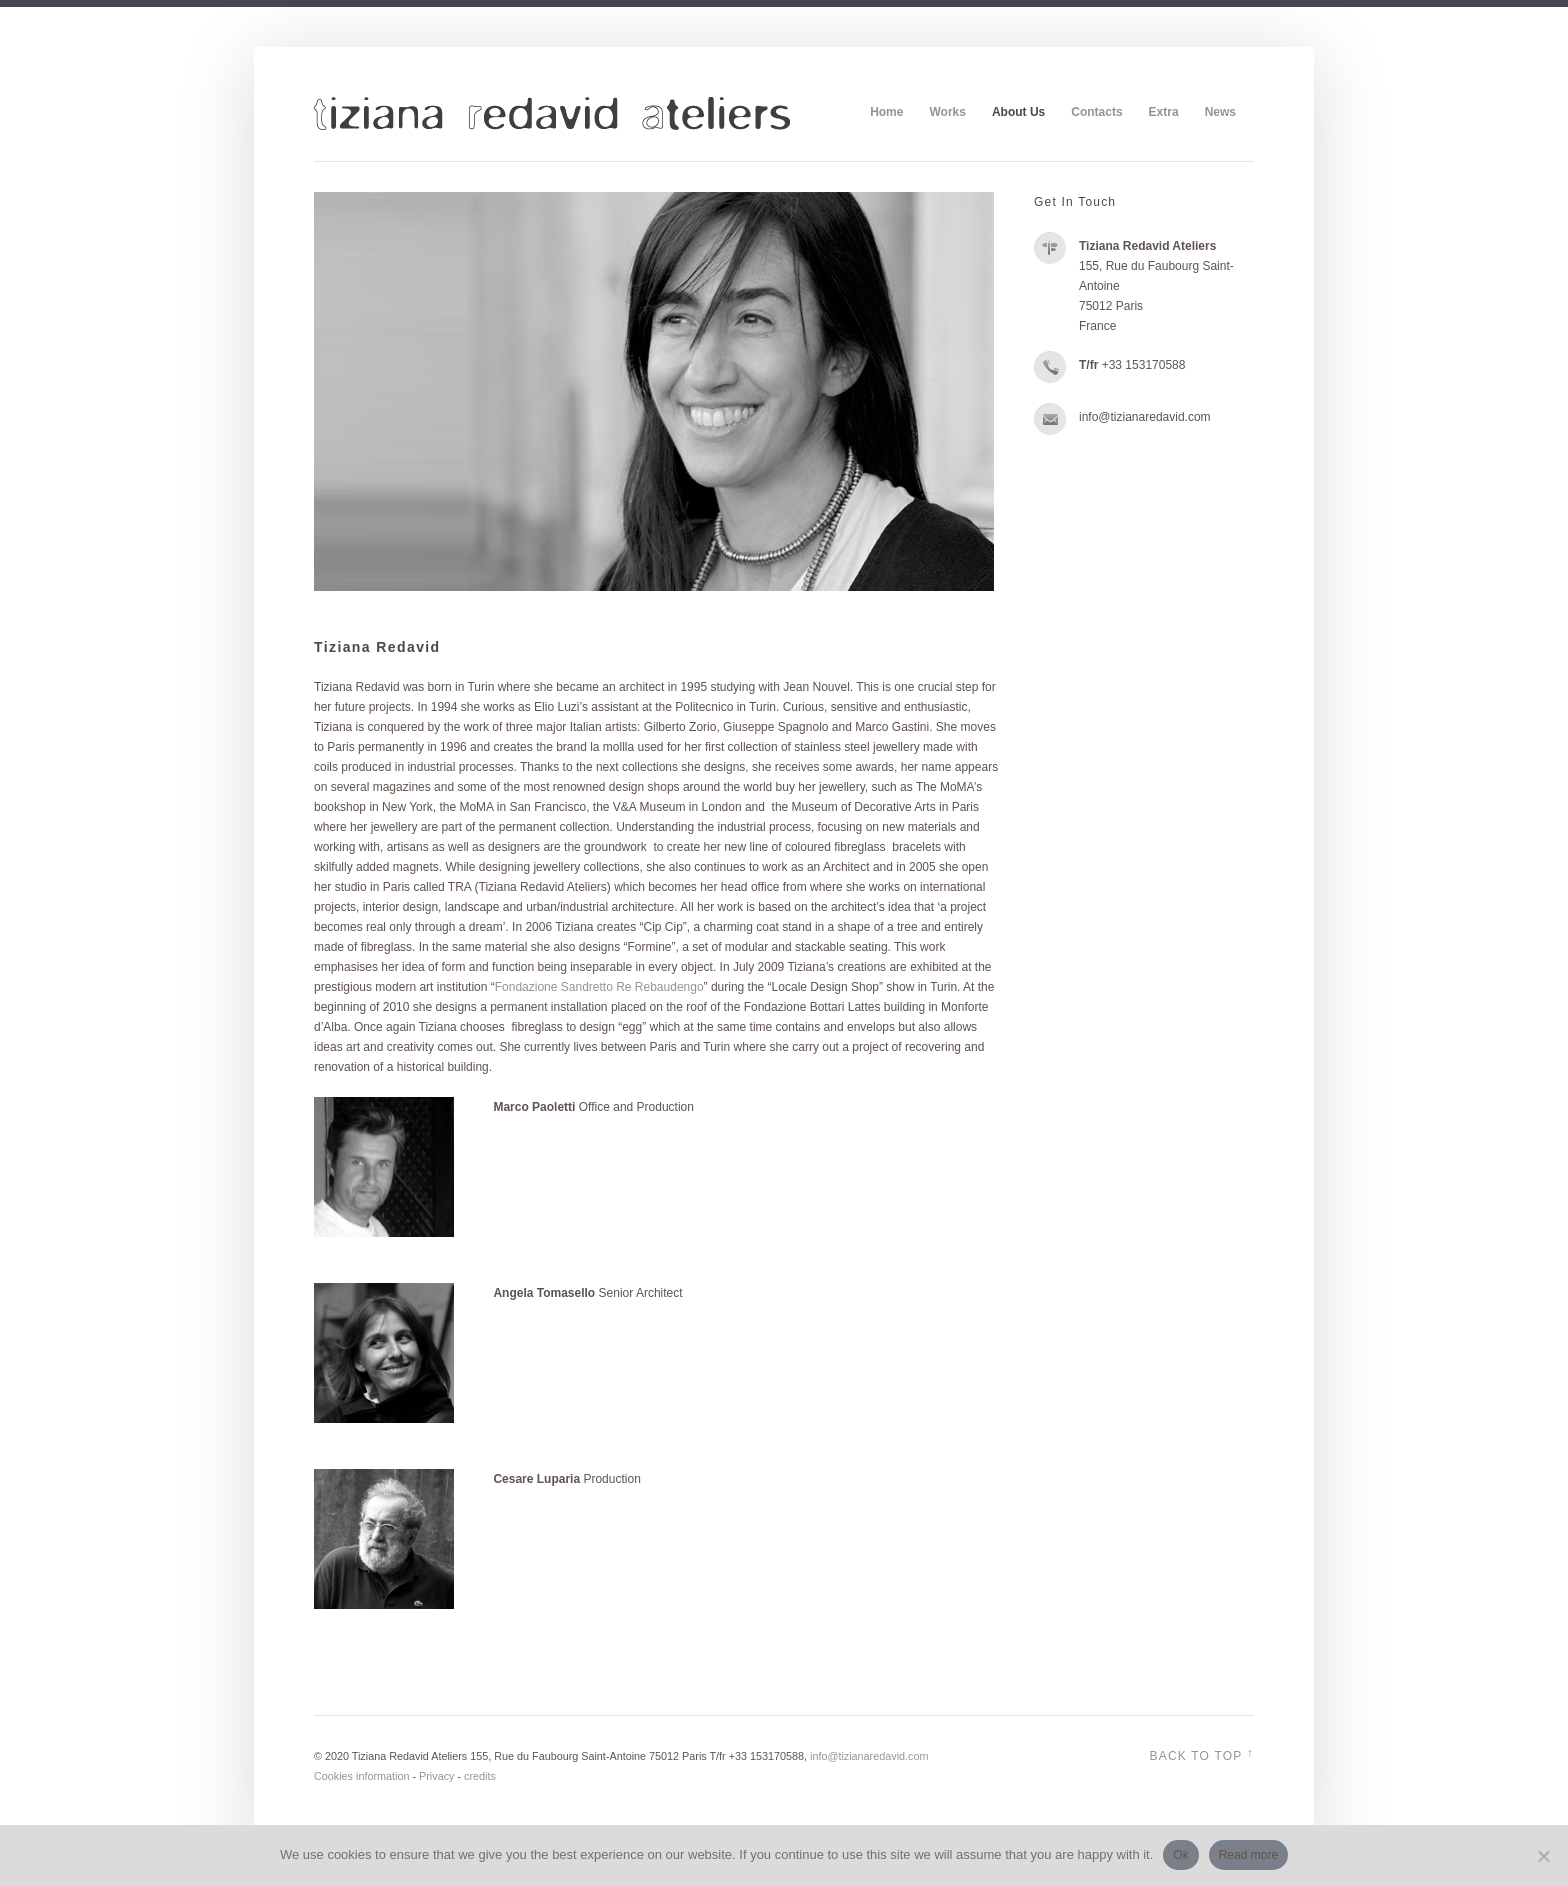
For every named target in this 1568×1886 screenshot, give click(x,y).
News (1220, 112)
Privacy (436, 1776)
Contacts (1096, 112)
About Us (1018, 112)
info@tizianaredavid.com (869, 1756)
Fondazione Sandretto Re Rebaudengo (599, 987)
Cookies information (361, 1776)
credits (480, 1776)
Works (947, 112)
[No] (1543, 1856)
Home (886, 112)
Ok (1180, 1855)
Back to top (1201, 1754)
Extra (1164, 112)
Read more (1248, 1855)
